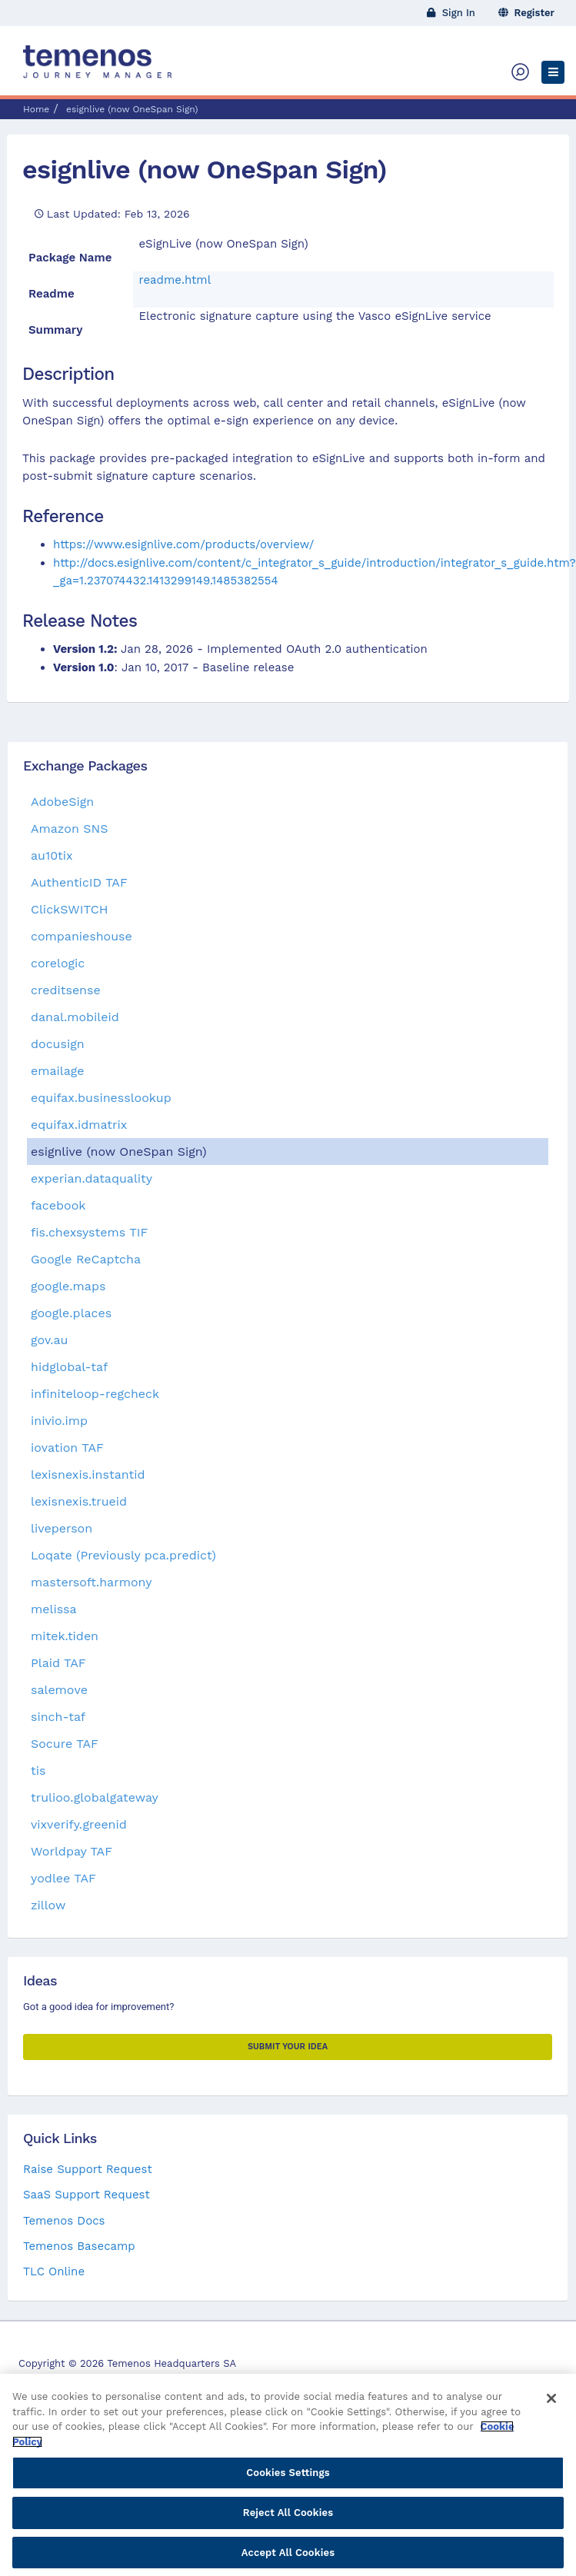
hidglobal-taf (69, 1367)
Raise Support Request (87, 2169)
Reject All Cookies (288, 2519)
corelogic (58, 963)
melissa (54, 1609)
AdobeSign (62, 801)
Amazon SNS (69, 828)
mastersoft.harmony (91, 1582)
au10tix (52, 855)
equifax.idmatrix (79, 1124)
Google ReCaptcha (86, 1259)
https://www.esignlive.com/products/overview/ (183, 544)
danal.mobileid (75, 1017)
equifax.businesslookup (101, 1097)
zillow (48, 1905)
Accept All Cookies (288, 2559)
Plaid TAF (58, 1663)
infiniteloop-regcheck (95, 1393)
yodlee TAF (63, 1878)
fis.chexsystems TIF (89, 1232)
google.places (71, 1313)
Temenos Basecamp (79, 2246)
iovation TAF (67, 1447)
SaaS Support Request (86, 2195)
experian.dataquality (91, 1178)
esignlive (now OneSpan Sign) (204, 169)
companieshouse (81, 936)
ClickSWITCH (69, 909)
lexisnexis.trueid (79, 1501)
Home (36, 109)
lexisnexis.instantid (88, 1474)
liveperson (61, 1528)
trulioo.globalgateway (94, 1797)
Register (526, 12)
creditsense (66, 990)
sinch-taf (58, 1716)
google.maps (68, 1286)
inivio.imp (59, 1420)
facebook (58, 1205)
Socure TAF (64, 1743)
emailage (58, 1070)
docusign (58, 1044)
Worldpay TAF (71, 1851)
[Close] (551, 2405)
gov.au (49, 1340)
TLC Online (54, 2271)
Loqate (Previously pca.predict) (123, 1555)
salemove (59, 1689)
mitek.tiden (64, 1636)
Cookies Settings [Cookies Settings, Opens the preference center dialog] (288, 2479)
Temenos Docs (64, 2221)
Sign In (451, 12)
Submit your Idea (288, 2047)
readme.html (175, 280)
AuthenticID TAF (79, 882)
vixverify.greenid (79, 1824)
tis (38, 1770)
